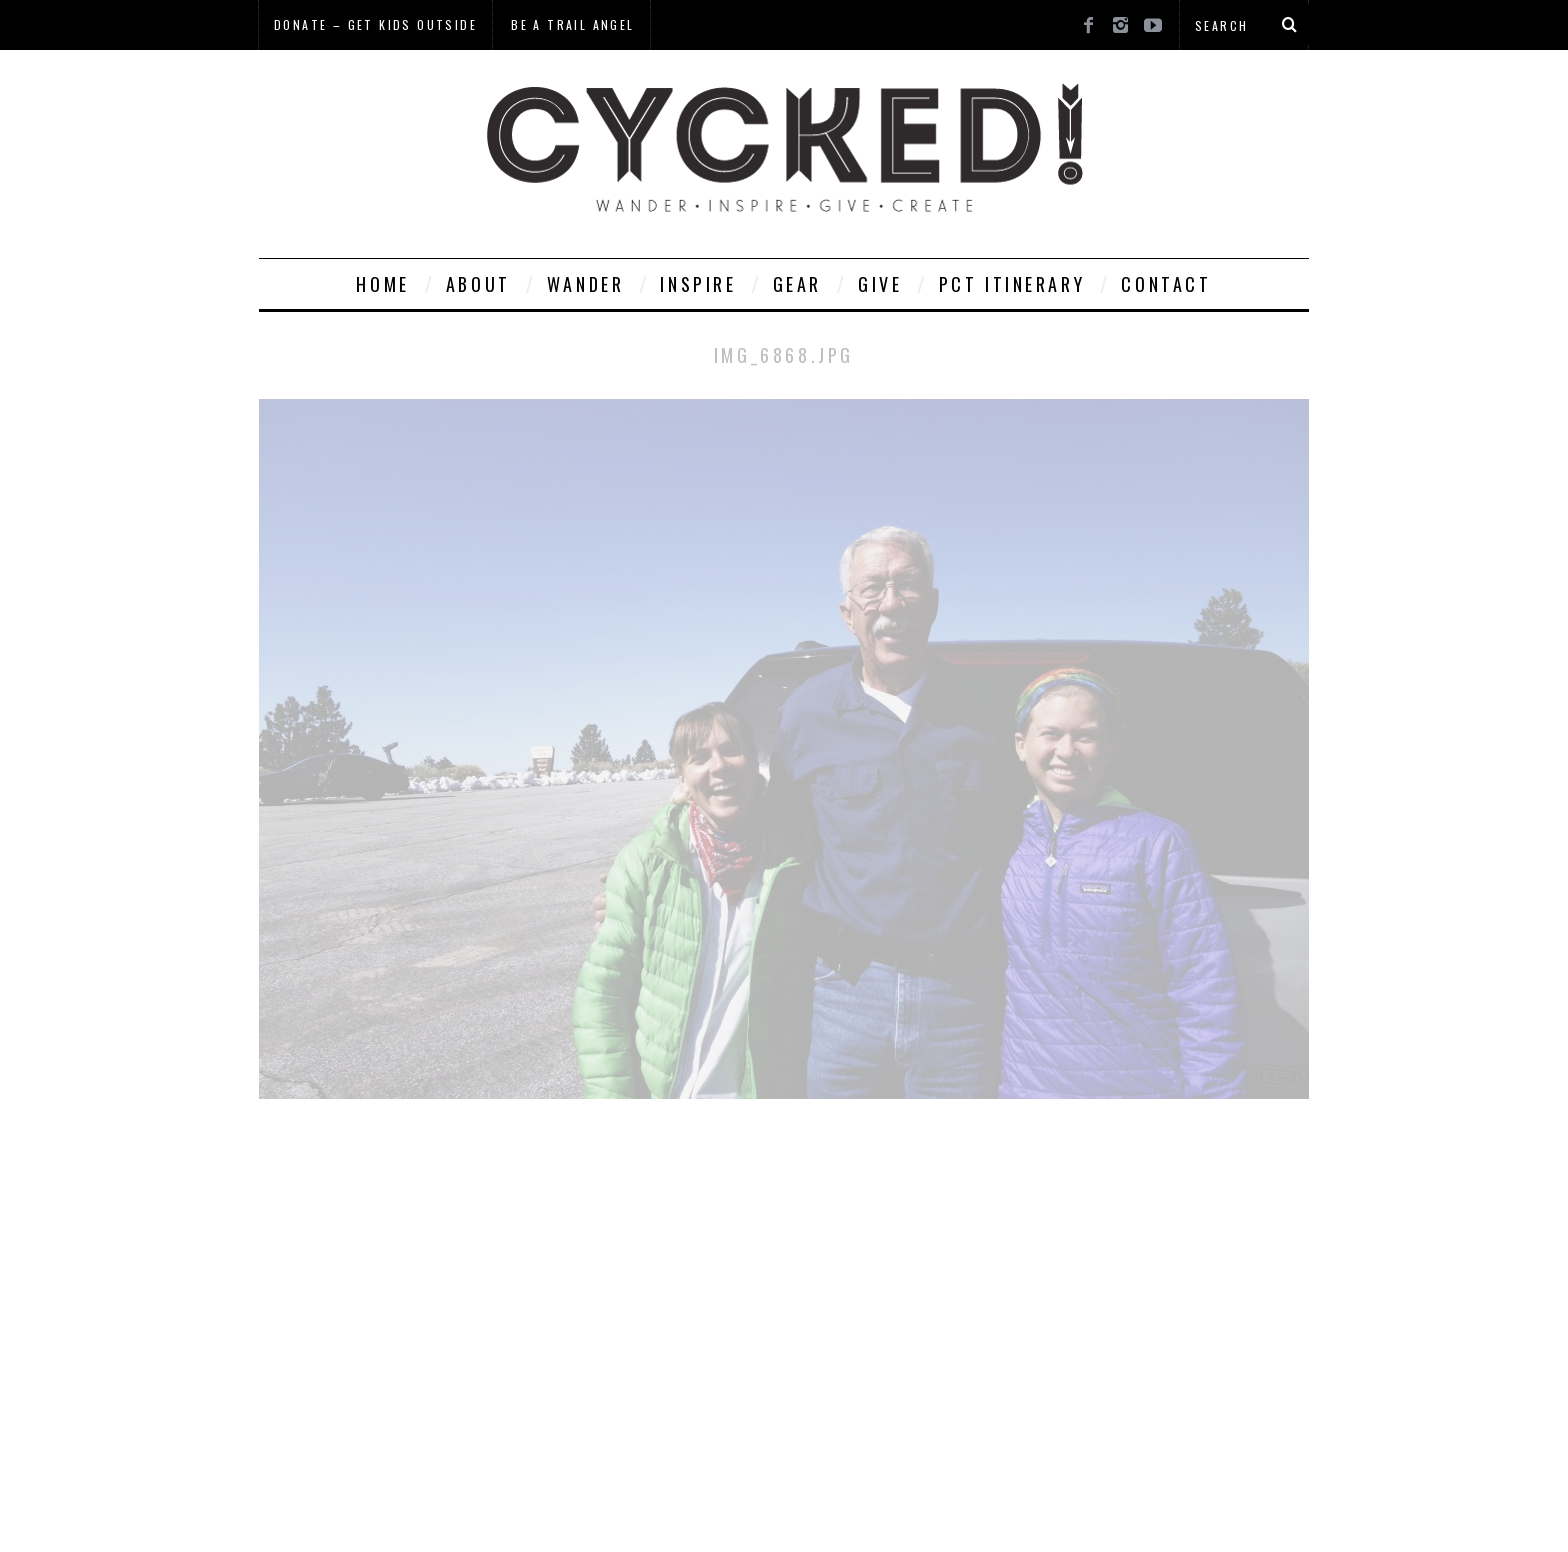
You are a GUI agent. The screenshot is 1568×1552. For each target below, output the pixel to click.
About (478, 284)
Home (382, 284)
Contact (1166, 284)
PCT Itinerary (1012, 284)
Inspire (698, 284)
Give (880, 284)
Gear (797, 284)
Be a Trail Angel (572, 24)
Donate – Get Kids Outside (375, 24)
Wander (586, 284)
